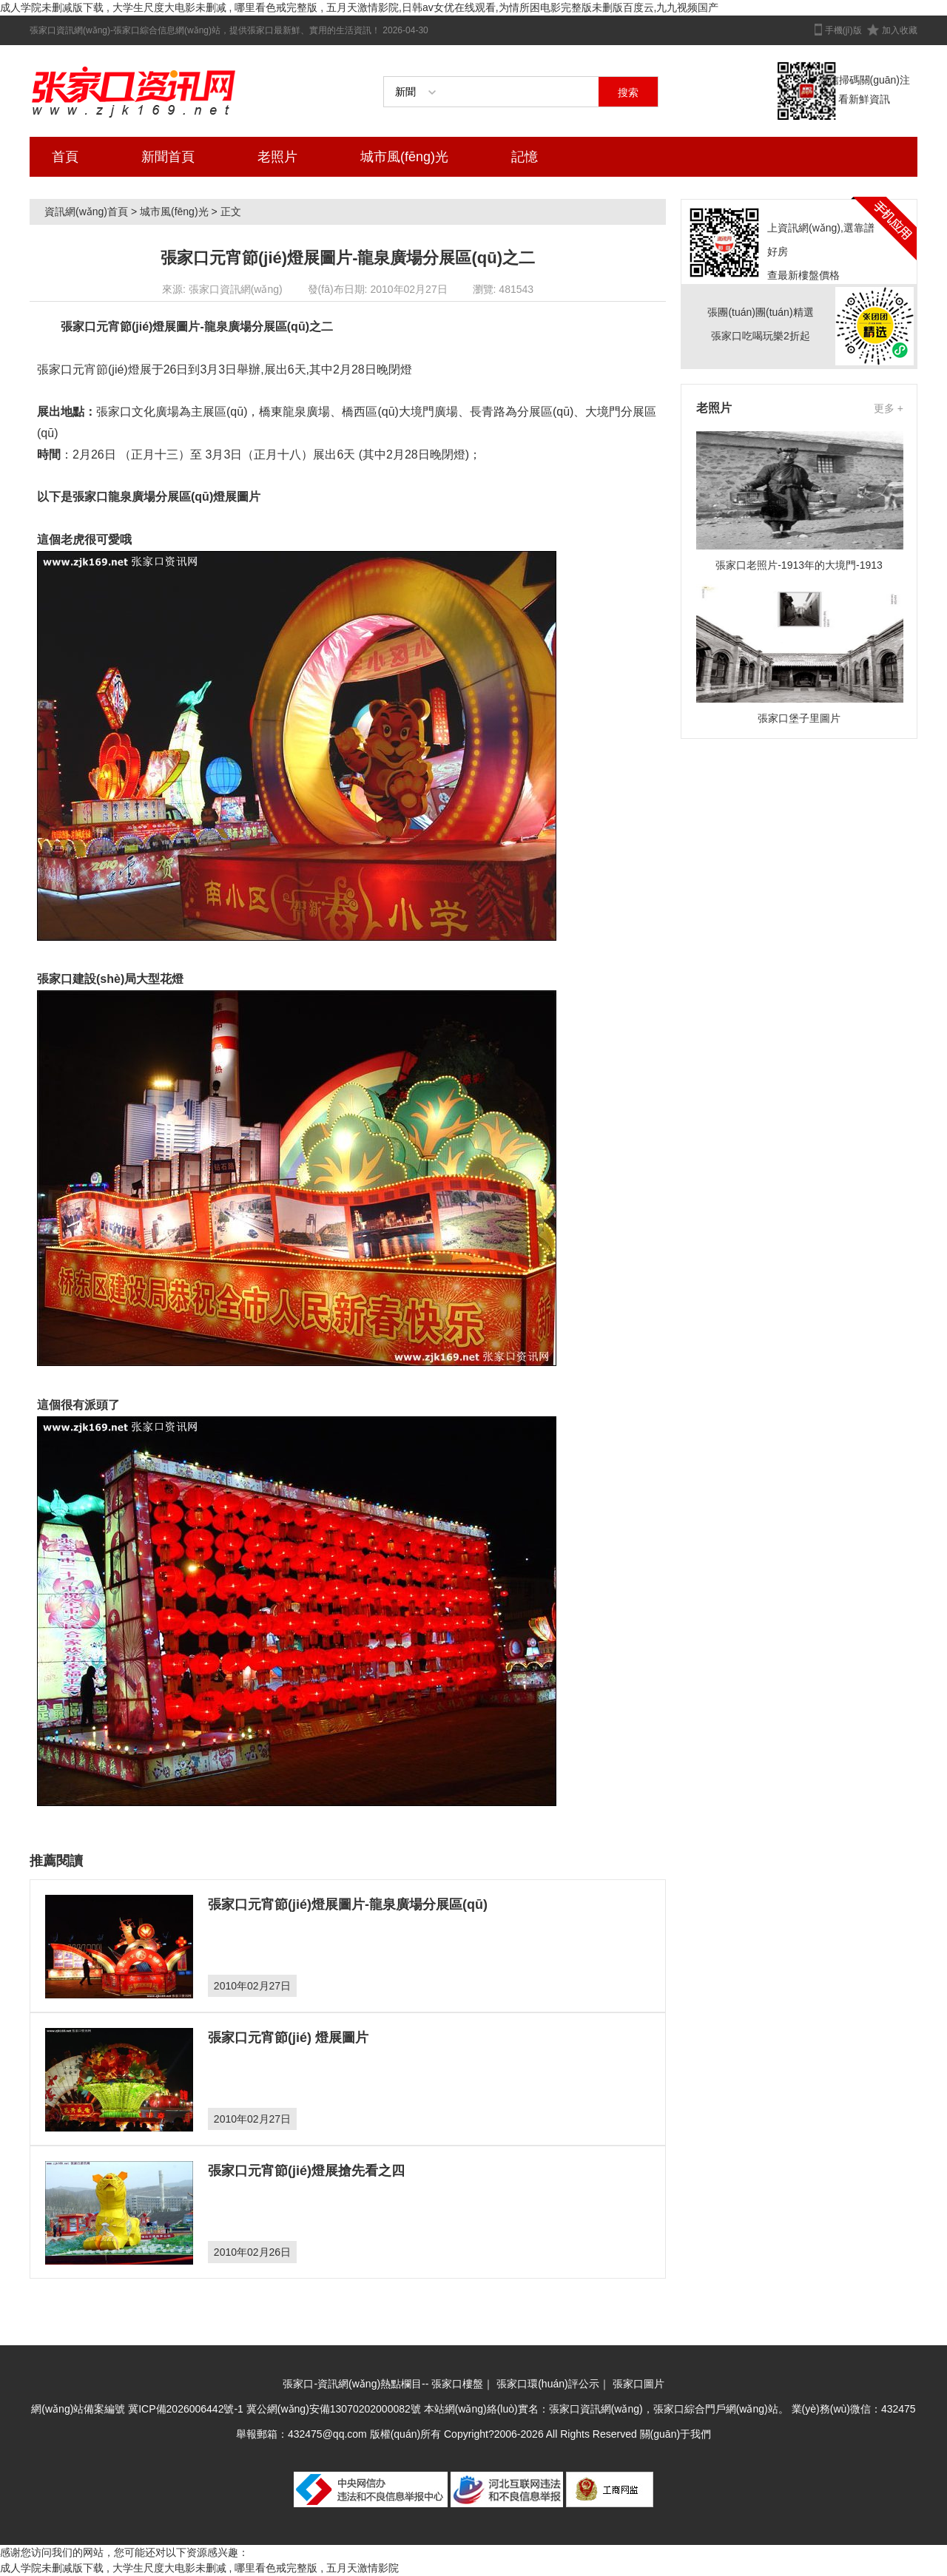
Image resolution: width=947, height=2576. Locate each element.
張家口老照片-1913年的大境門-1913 (799, 565)
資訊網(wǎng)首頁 (86, 211)
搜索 (628, 92)
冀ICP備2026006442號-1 (185, 2409)
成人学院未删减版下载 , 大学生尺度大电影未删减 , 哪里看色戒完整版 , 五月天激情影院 (199, 2568)
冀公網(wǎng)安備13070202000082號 (333, 2409)
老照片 (277, 156)
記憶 (524, 156)
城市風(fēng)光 (404, 156)
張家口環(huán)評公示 (547, 2384)
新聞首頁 (168, 156)
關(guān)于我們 (675, 2434)
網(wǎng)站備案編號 (79, 2409)
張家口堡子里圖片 (799, 718)
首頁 (65, 156)
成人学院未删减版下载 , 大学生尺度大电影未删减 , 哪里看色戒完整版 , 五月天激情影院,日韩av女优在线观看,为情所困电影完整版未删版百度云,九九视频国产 (359, 7)
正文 (230, 211)
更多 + (888, 408)
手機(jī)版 (843, 30)
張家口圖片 (638, 2384)
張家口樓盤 (457, 2384)
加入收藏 (899, 30)
